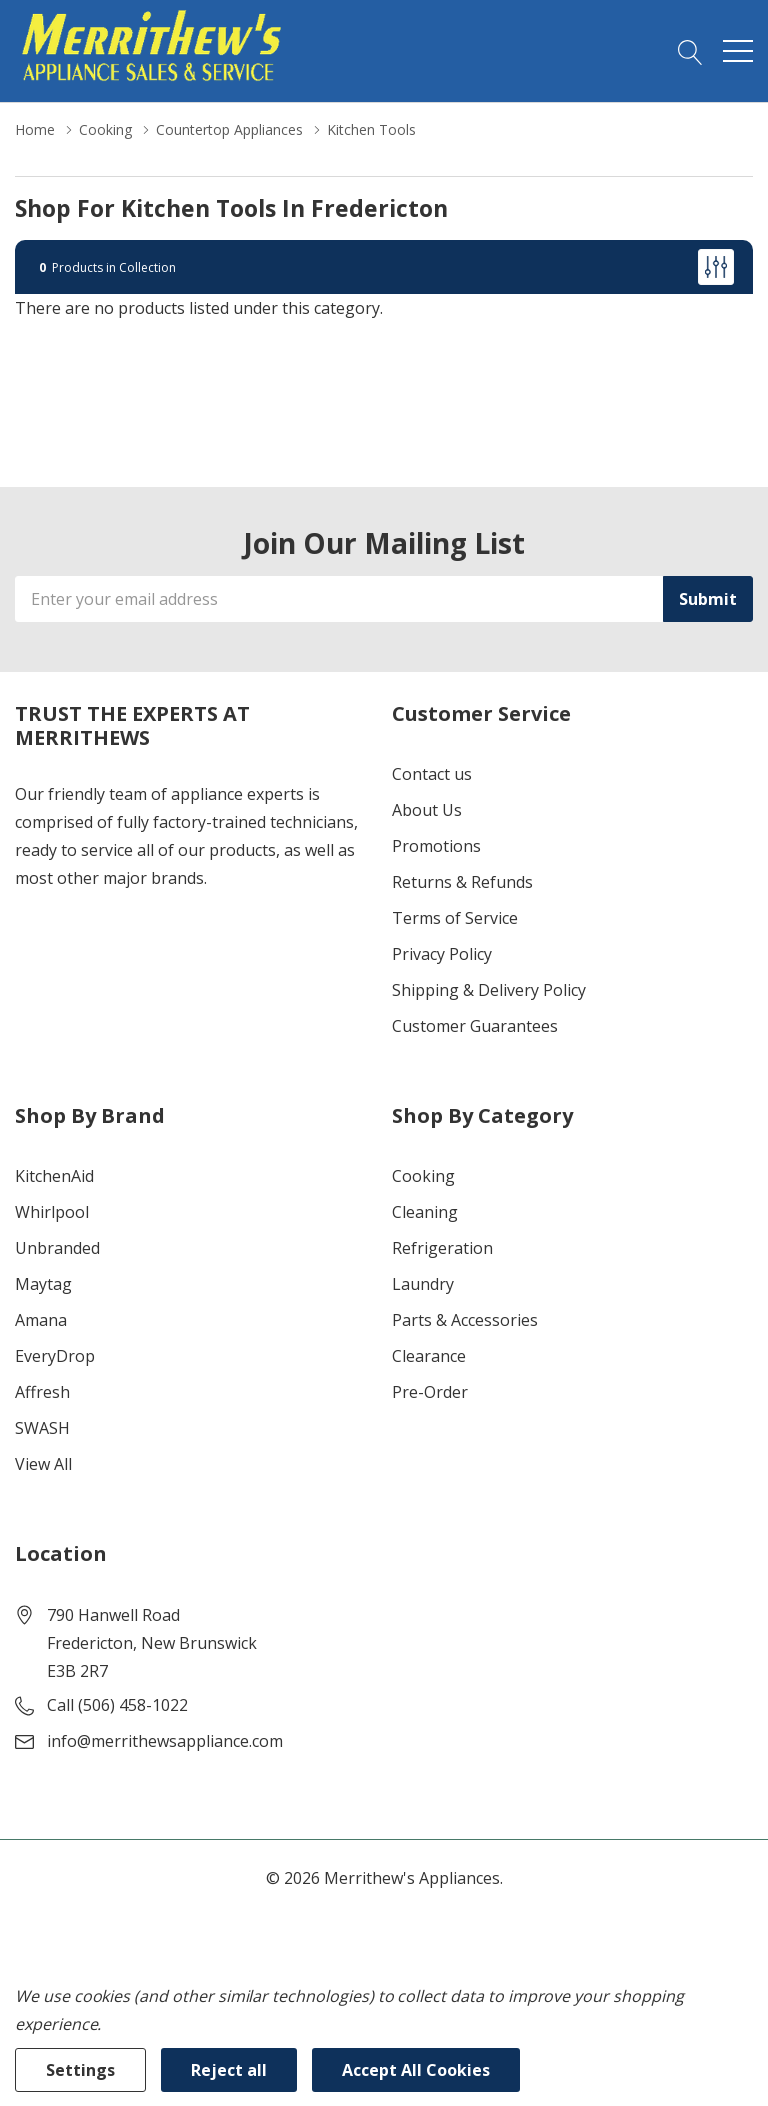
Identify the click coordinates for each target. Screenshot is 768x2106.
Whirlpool (52, 1212)
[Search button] (690, 51)
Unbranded (57, 1248)
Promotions (436, 846)
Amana (41, 1320)
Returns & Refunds (462, 882)
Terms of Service (455, 918)
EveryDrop (55, 1356)
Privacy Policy (442, 954)
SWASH (42, 1428)
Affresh (42, 1392)
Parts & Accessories (465, 1320)
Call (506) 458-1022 (117, 1705)
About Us (427, 810)
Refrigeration (442, 1248)
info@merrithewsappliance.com (165, 1741)
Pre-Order (430, 1392)
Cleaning (425, 1212)
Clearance (429, 1356)
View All (43, 1464)
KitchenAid (54, 1176)
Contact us (432, 774)
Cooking (423, 1176)
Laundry (423, 1284)
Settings (80, 2070)
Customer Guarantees (475, 1026)
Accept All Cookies (416, 2070)
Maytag (43, 1284)
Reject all (229, 2070)
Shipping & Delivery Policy (489, 990)
